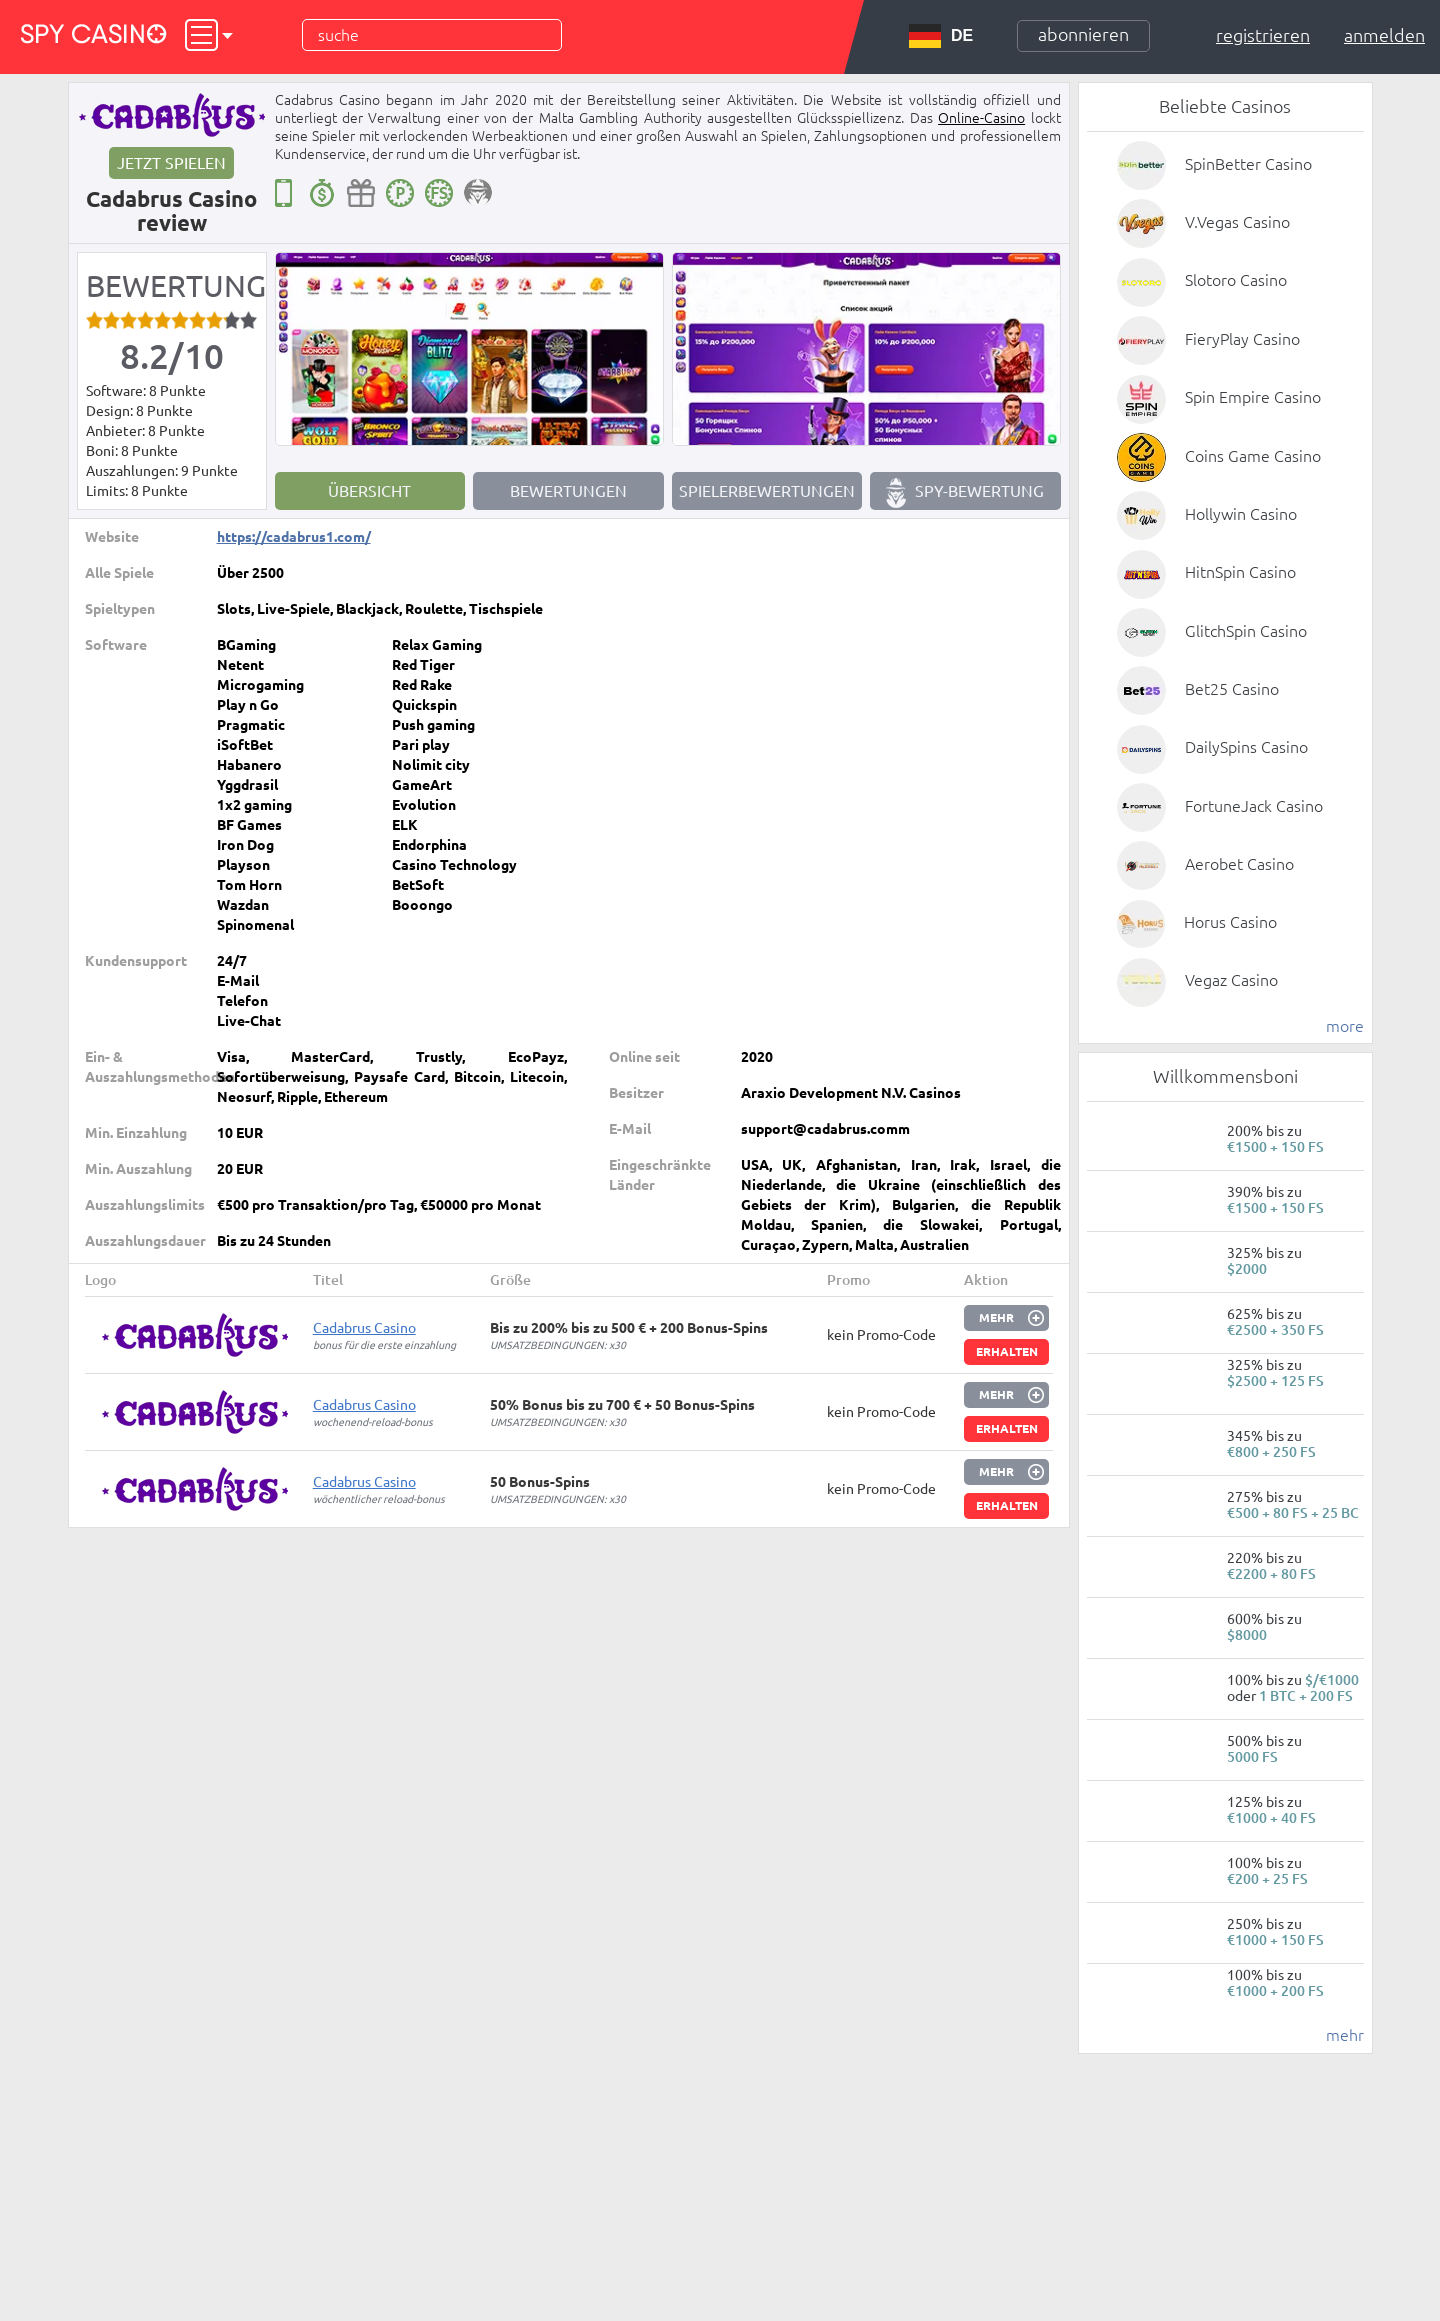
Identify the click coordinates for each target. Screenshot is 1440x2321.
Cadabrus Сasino (364, 1328)
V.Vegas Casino (1237, 222)
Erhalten (1007, 1351)
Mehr (996, 1317)
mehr (1345, 2035)
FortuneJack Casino (1254, 806)
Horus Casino (1230, 922)
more (1345, 1026)
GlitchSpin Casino (1246, 631)
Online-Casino (981, 118)
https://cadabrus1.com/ (294, 537)
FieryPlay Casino (1242, 339)
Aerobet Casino (1239, 864)
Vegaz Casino (1231, 980)
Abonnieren (1083, 34)
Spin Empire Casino (1253, 397)
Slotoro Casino (1236, 280)
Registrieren (1263, 35)
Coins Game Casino (1253, 456)
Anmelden (1384, 35)
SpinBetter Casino (1248, 164)
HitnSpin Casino (1240, 572)
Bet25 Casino (1232, 689)
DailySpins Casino (1246, 747)
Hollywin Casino (1241, 514)
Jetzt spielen (171, 163)
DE (941, 36)
